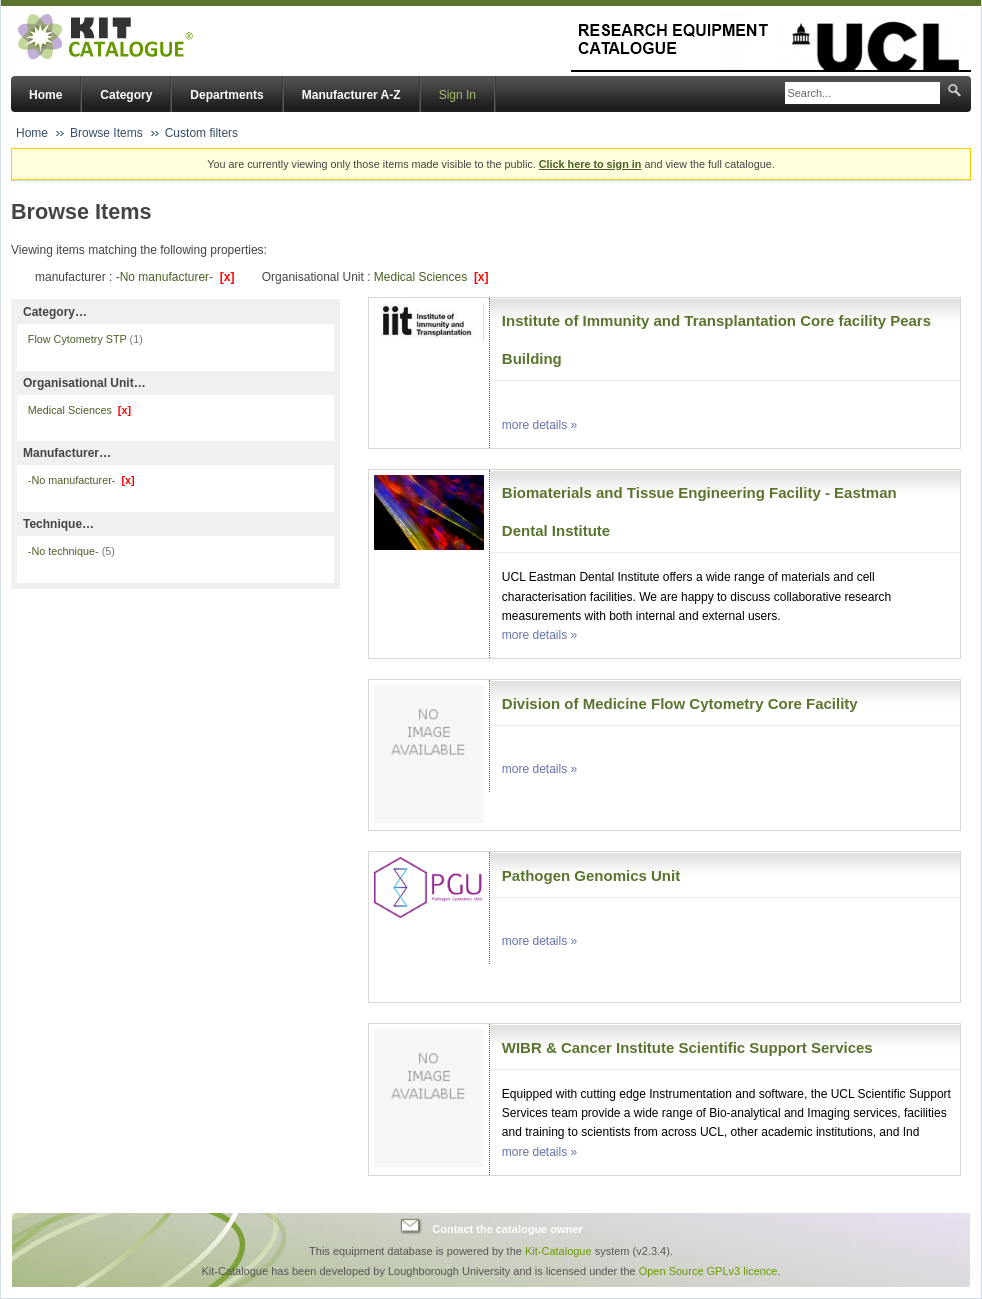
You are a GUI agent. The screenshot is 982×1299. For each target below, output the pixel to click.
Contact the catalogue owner (507, 1229)
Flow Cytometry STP (85, 339)
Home (45, 95)
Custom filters (201, 133)
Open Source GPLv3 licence (708, 1271)
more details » (539, 425)
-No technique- (71, 551)
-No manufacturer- (175, 277)
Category (126, 95)
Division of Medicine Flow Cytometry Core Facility (680, 703)
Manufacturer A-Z (351, 95)
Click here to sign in (590, 164)
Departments (226, 95)
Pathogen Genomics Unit (591, 875)
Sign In (457, 95)
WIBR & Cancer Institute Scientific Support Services (687, 1047)
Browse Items (106, 133)
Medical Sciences (431, 277)
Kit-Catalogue (558, 1251)
